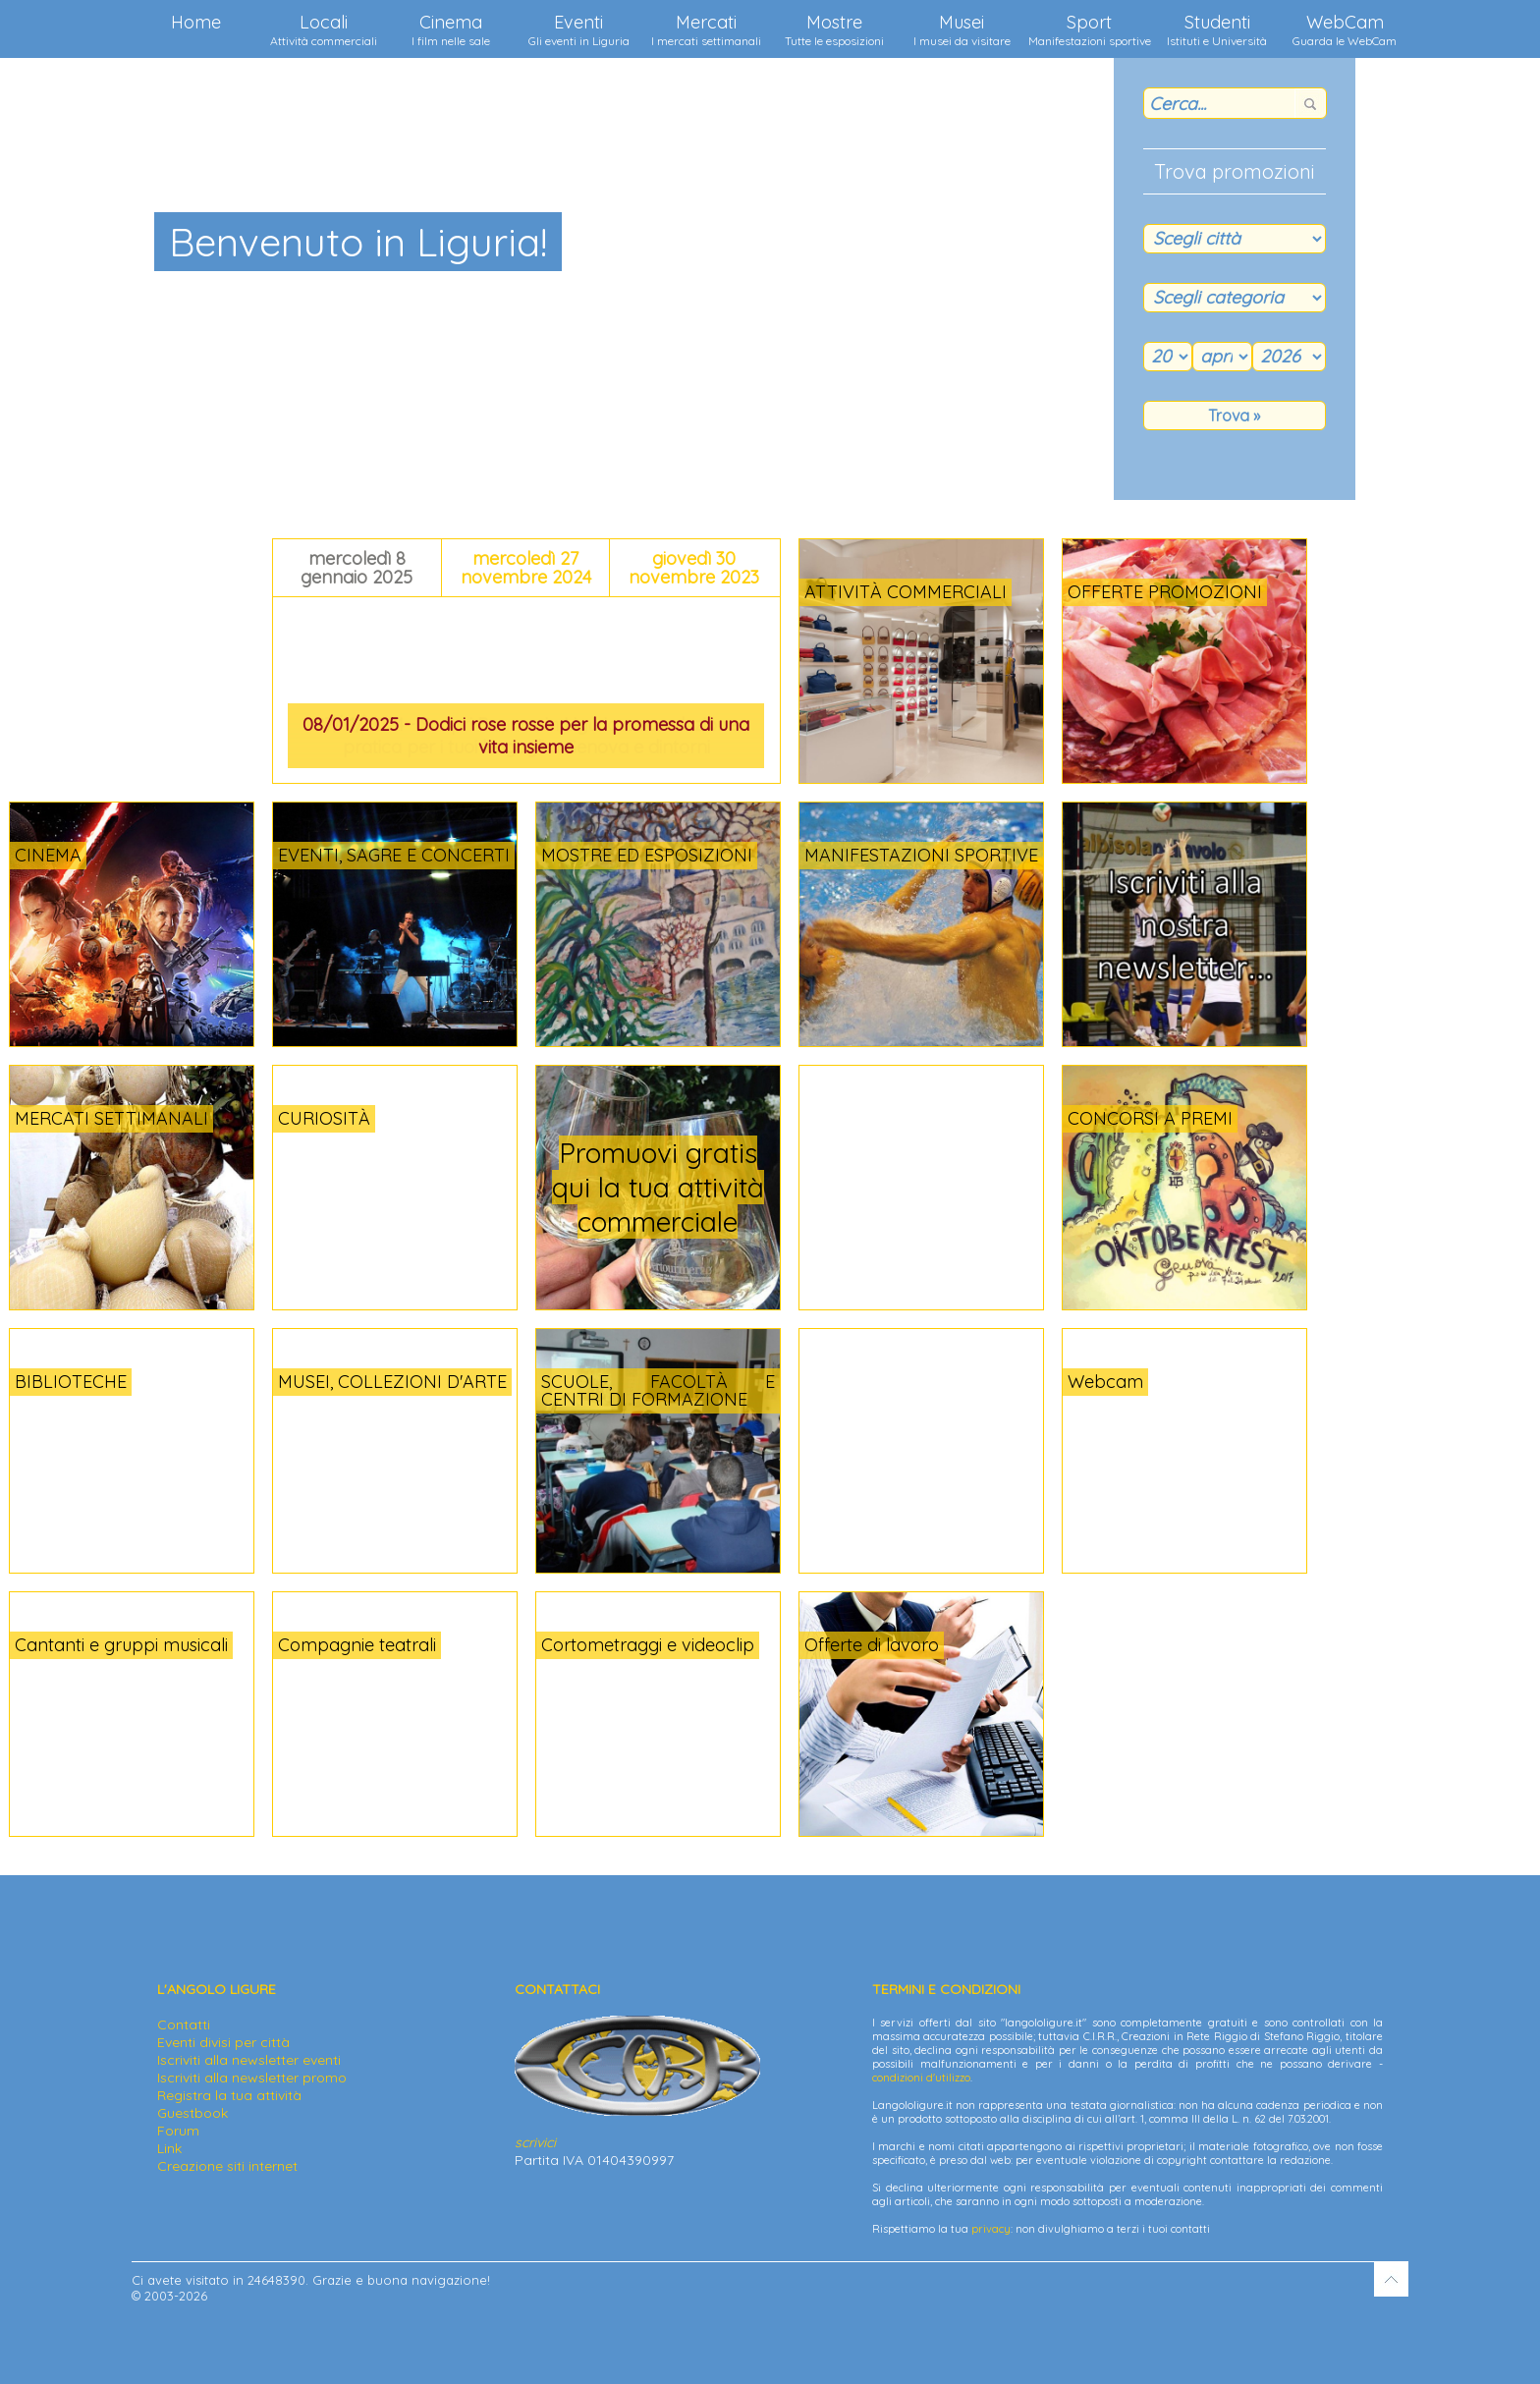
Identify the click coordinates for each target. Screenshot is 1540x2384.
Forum (178, 2130)
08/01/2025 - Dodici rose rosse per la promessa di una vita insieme (525, 735)
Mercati (706, 29)
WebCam (1344, 29)
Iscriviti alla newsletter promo (252, 2077)
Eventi (579, 29)
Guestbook (192, 2113)
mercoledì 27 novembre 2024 (526, 567)
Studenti (1217, 29)
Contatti (183, 2024)
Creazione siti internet (227, 2166)
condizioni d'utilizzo (921, 2077)
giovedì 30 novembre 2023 (694, 567)
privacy (991, 2229)
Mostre (834, 29)
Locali (323, 29)
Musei (962, 29)
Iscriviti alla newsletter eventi (249, 2060)
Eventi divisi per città (223, 2042)
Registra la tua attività (229, 2095)
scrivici (535, 2142)
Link (169, 2148)
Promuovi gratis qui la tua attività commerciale (658, 1187)
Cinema (451, 29)
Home (196, 22)
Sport (1089, 29)
